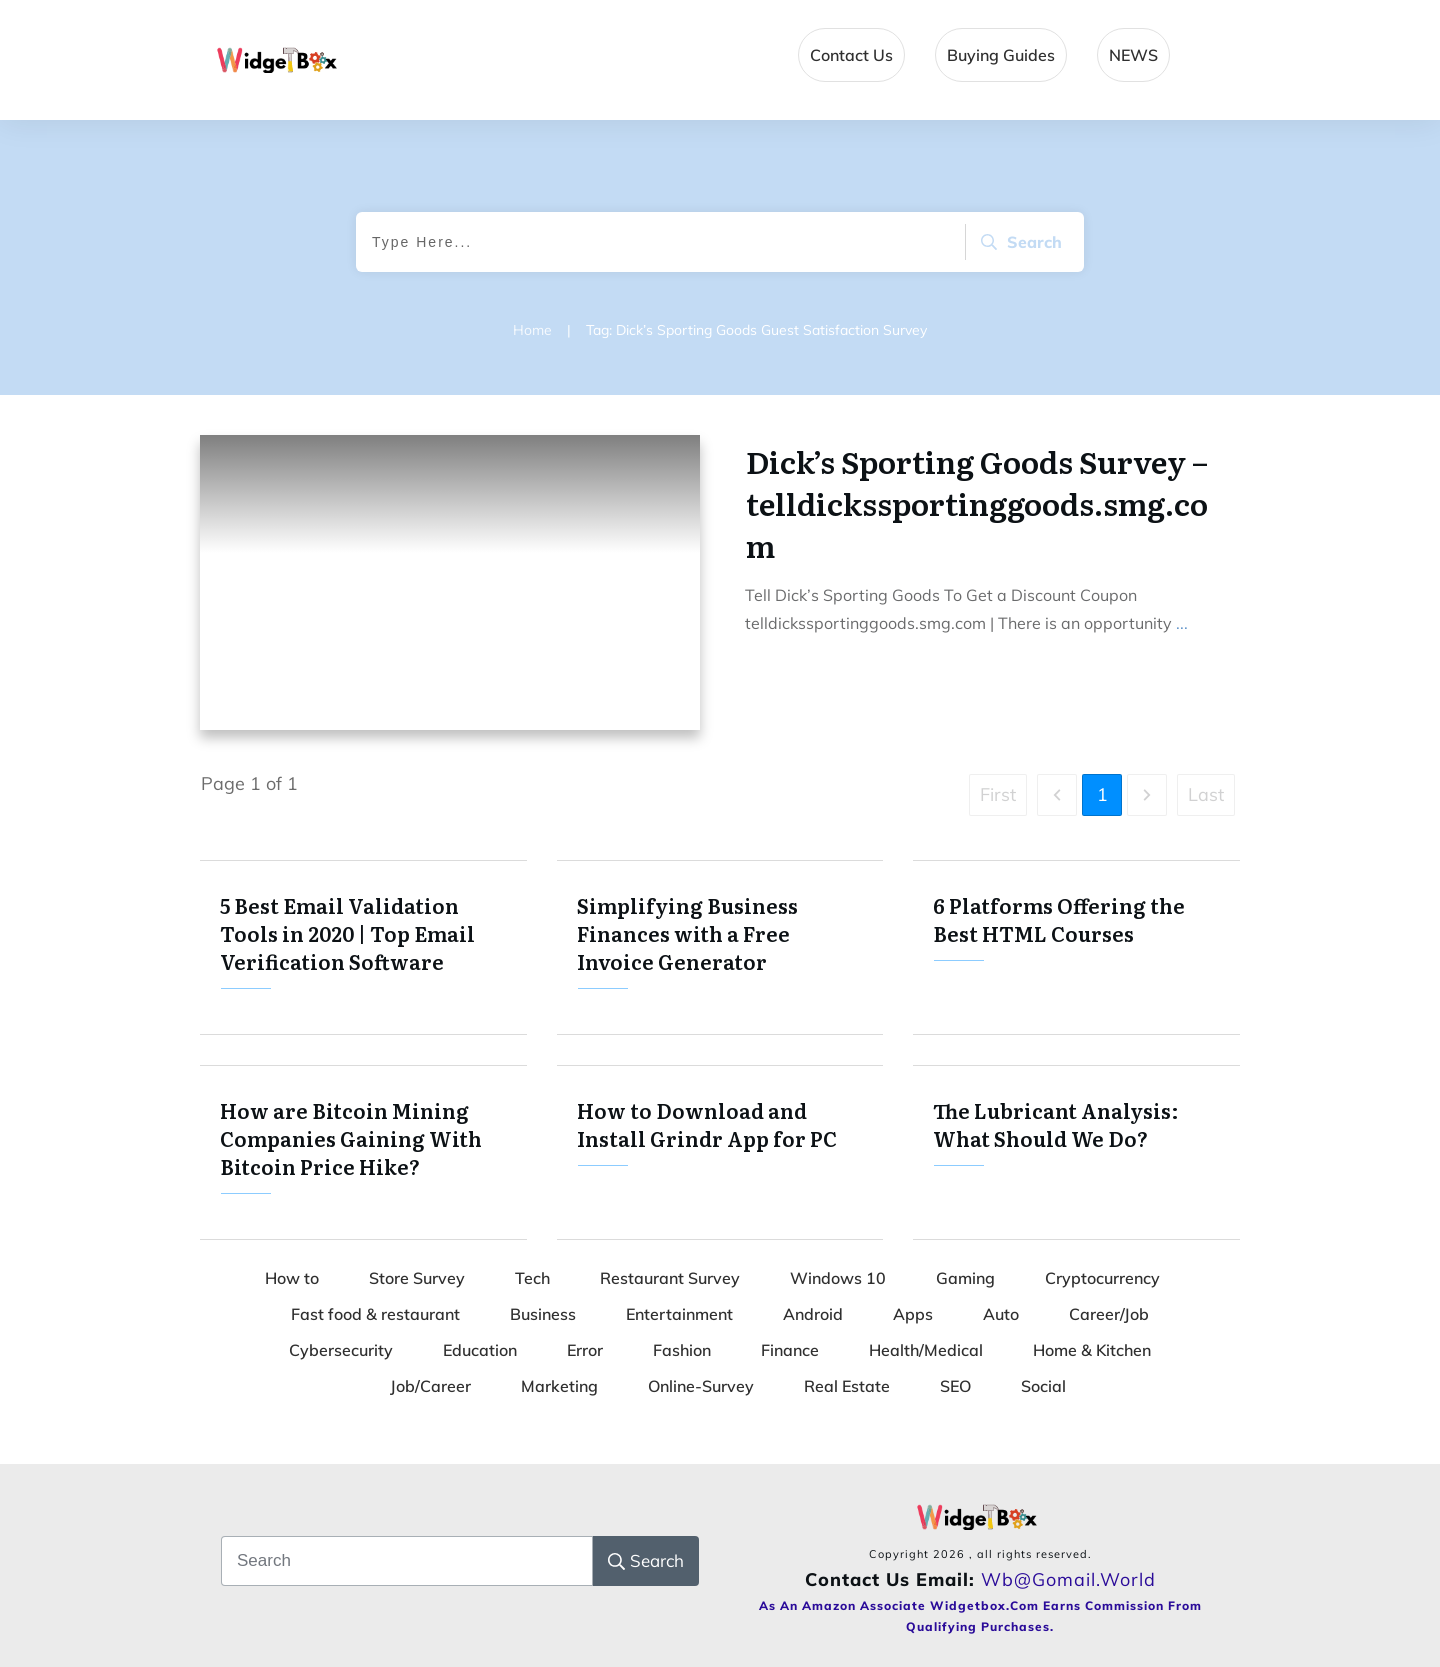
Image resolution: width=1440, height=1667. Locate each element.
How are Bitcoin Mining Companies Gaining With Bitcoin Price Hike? (363, 1152)
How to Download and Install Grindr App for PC (720, 1152)
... (1182, 623)
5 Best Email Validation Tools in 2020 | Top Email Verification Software (363, 947)
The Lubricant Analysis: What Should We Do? (1076, 1152)
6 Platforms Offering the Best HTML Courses (1076, 947)
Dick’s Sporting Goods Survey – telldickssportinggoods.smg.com (977, 503)
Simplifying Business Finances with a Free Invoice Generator (720, 947)
